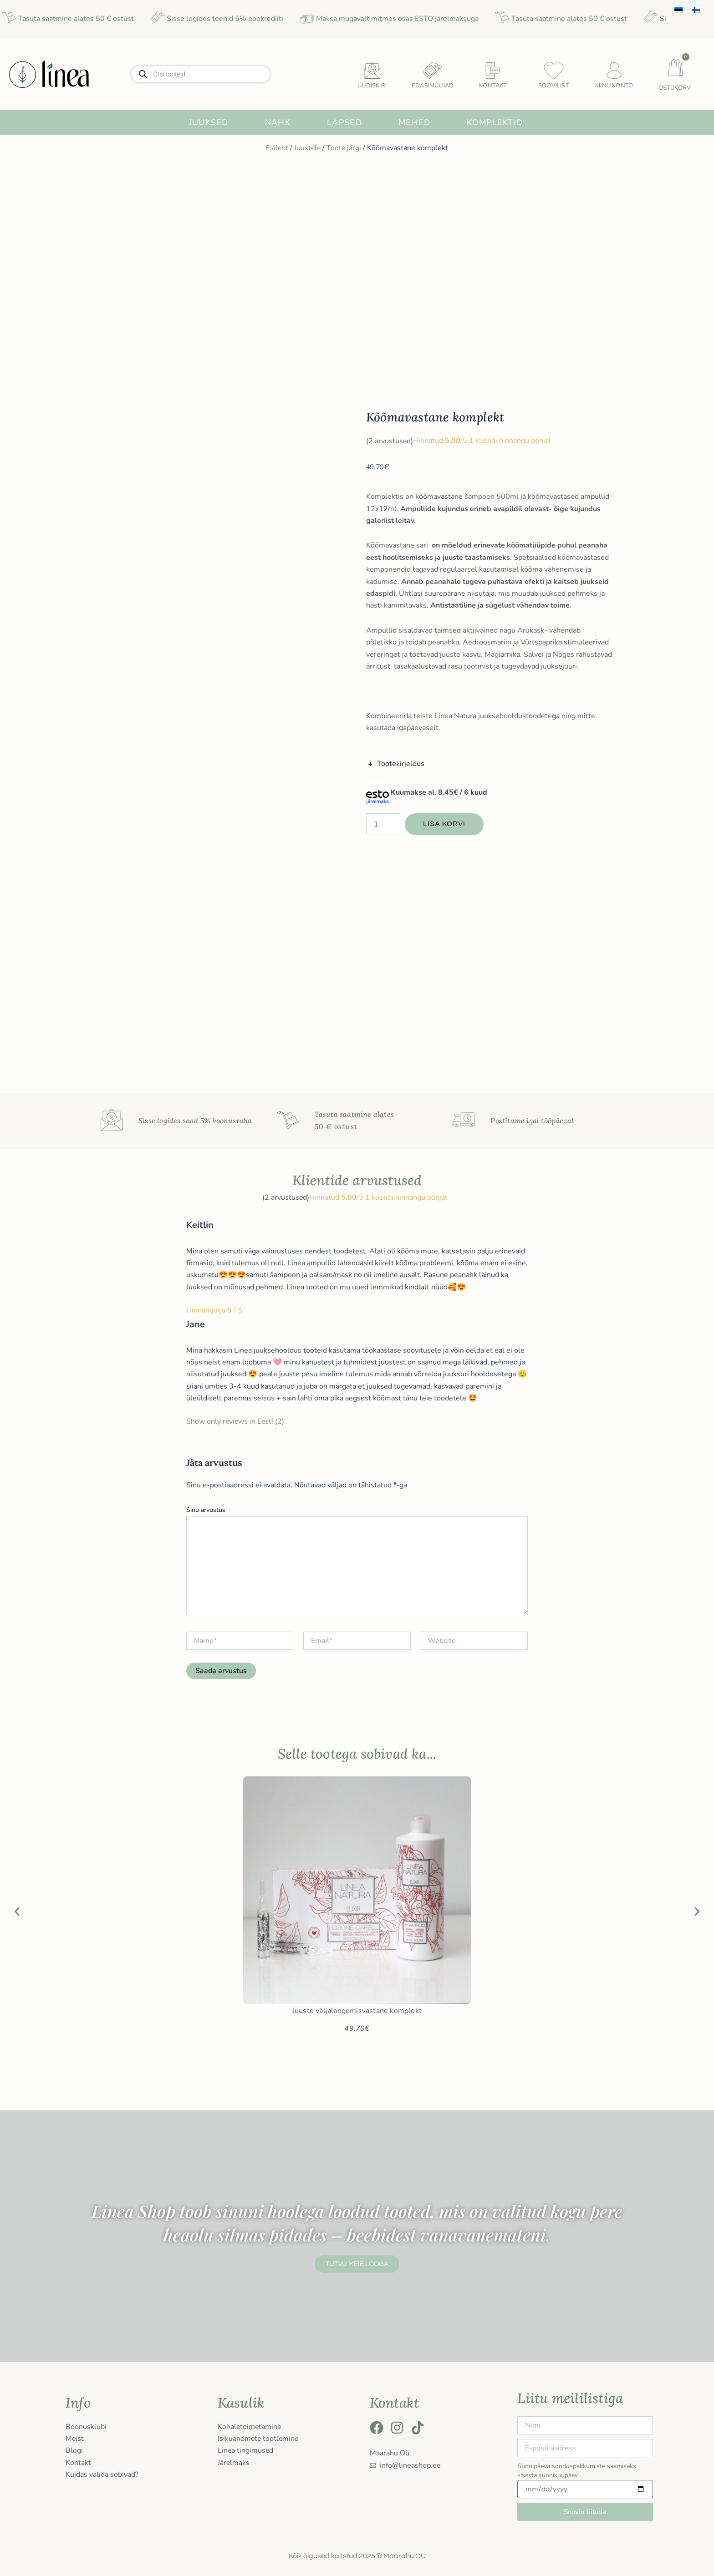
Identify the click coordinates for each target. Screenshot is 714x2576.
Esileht (276, 148)
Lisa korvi (444, 824)
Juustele (307, 148)
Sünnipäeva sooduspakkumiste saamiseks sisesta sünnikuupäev (576, 2471)
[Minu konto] (614, 70)
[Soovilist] (553, 70)
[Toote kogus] (383, 824)
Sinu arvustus (205, 1510)
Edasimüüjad (433, 85)
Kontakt (493, 85)
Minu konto (614, 85)
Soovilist (553, 85)
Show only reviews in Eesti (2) (236, 1421)
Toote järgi (344, 148)
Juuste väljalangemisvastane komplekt (357, 2011)
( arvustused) (389, 441)
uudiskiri (372, 85)
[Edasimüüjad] (432, 70)
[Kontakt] (493, 70)
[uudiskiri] (372, 70)
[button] (17, 1911)
